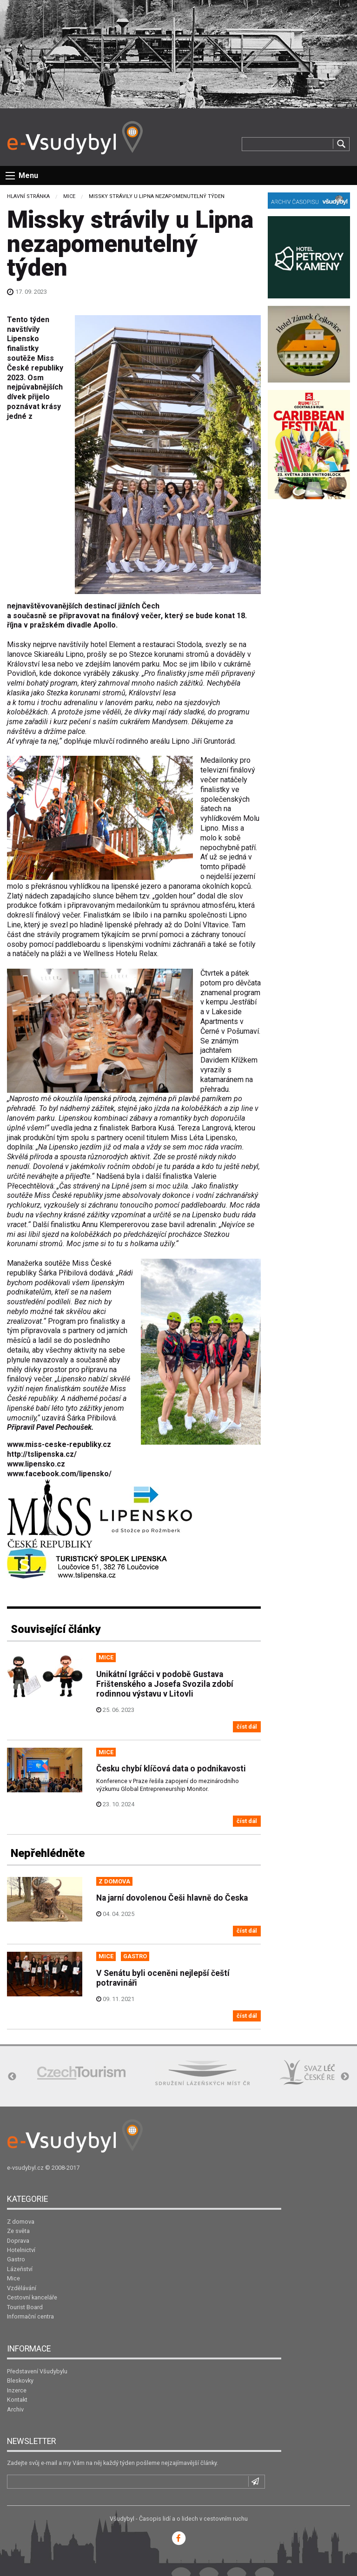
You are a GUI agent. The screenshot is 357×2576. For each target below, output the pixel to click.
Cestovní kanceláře (32, 2297)
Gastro (16, 2259)
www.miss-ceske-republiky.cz (59, 1444)
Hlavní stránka (28, 196)
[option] (81, 2073)
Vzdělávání (21, 2288)
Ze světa (18, 2230)
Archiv (15, 2409)
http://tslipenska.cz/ (42, 1454)
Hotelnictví (21, 2249)
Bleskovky (20, 2380)
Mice (69, 196)
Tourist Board (25, 2307)
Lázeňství (20, 2269)
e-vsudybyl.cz (25, 2167)
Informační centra (30, 2316)
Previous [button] (12, 2076)
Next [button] (345, 2076)
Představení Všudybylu (37, 2371)
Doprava (18, 2240)
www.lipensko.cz (36, 1464)
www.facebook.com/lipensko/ (59, 1473)
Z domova (20, 2221)
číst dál (247, 1726)
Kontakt (17, 2399)
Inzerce (16, 2390)
